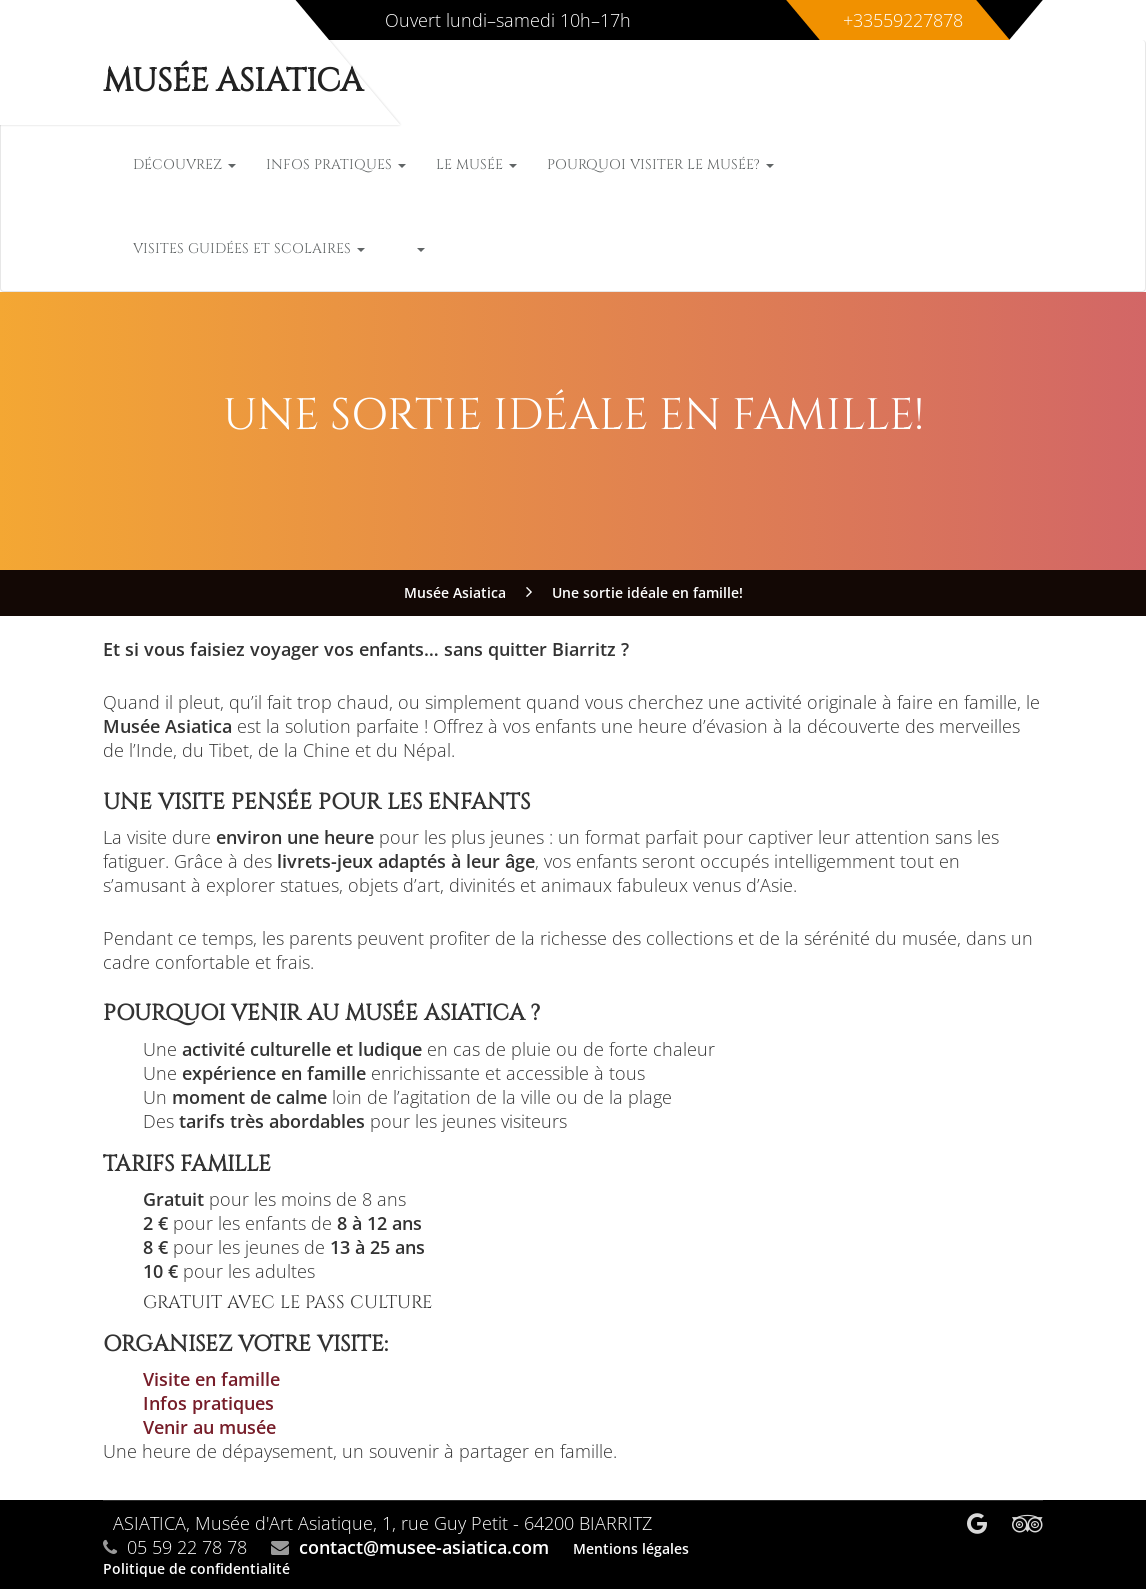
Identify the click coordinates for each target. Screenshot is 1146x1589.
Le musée (476, 164)
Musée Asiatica (233, 81)
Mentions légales (631, 1548)
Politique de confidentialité (196, 1568)
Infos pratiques (336, 164)
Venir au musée (209, 1427)
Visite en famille (211, 1379)
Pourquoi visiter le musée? (660, 164)
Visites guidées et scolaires (249, 248)
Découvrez (184, 164)
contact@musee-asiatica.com (424, 1547)
